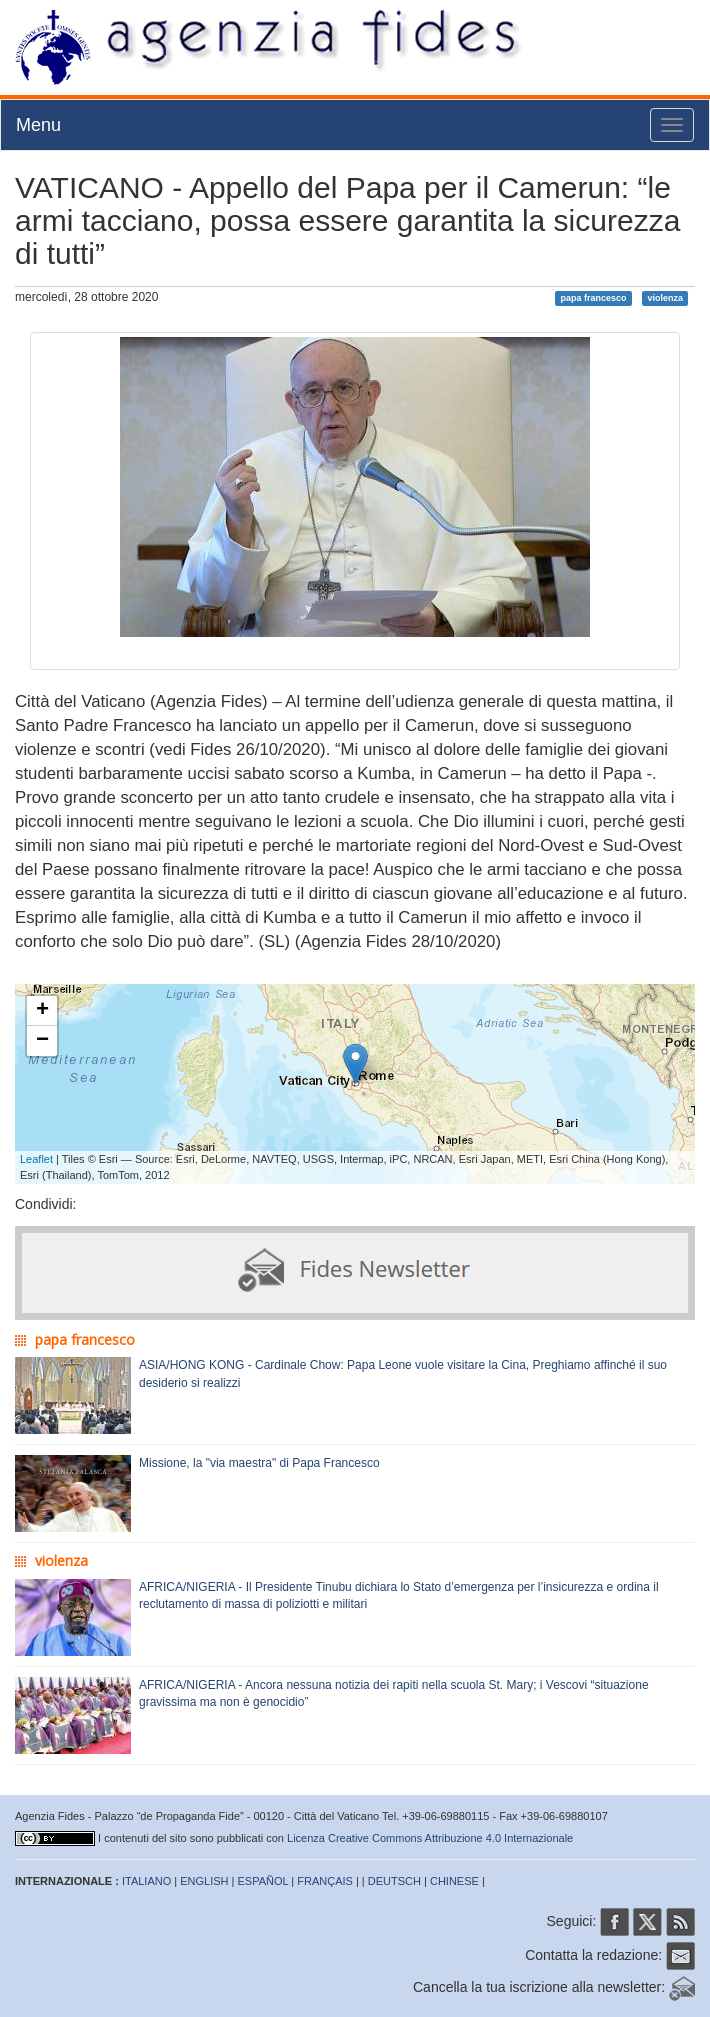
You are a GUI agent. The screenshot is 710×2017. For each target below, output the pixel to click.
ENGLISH (204, 1881)
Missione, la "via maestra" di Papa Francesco (259, 1463)
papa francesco (594, 298)
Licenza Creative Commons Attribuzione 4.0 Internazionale (430, 1838)
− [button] (42, 1041)
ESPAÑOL (263, 1881)
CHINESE (454, 1881)
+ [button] (42, 1011)
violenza (665, 298)
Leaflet (36, 1159)
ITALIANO (146, 1881)
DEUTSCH (394, 1881)
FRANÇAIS (325, 1881)
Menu (38, 125)
